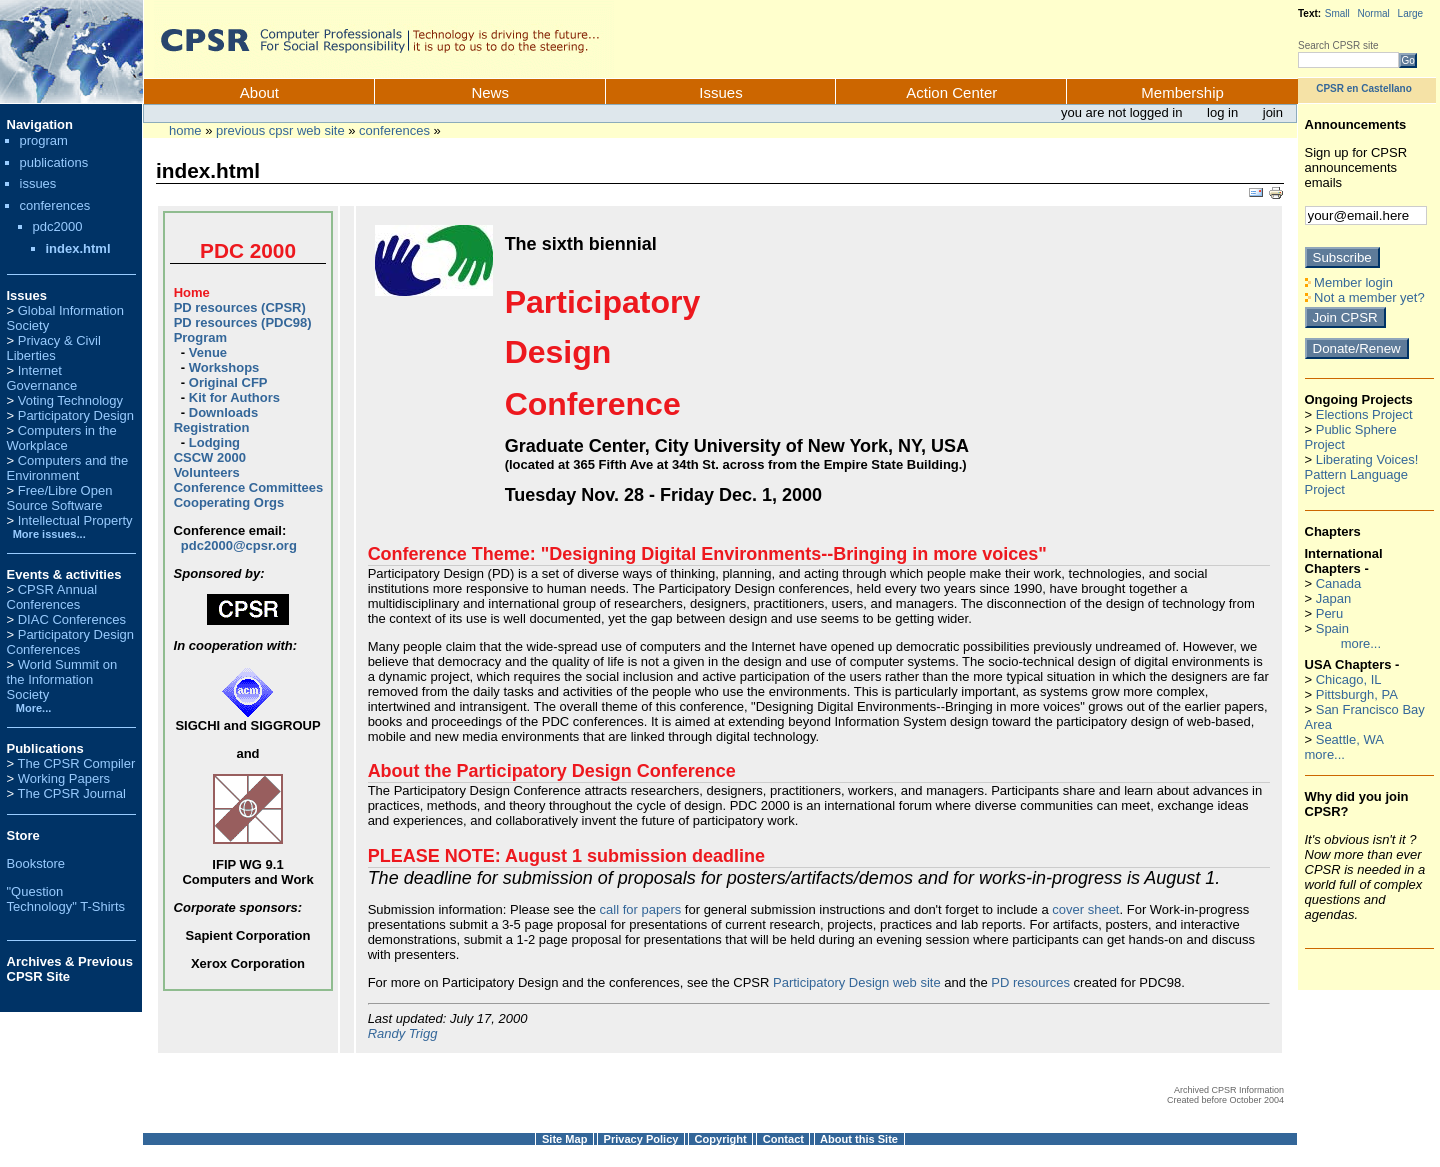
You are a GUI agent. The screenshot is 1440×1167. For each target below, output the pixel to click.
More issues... (46, 534)
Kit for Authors (234, 397)
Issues (720, 92)
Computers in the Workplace (62, 438)
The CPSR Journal (71, 793)
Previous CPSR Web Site (280, 130)
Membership (1182, 92)
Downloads (223, 412)
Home (185, 130)
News (490, 92)
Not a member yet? (1365, 297)
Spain (1332, 628)
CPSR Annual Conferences (52, 597)
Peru (1329, 613)
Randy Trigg (403, 1033)
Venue (208, 352)
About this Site (859, 1139)
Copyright (721, 1139)
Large (1411, 13)
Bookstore (36, 863)
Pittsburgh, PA (1357, 694)
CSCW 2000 (210, 457)
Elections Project (1364, 414)
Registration (212, 427)
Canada (1339, 583)
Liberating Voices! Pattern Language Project (1362, 474)
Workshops (224, 367)
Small (1337, 13)
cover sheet (1085, 909)
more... (1361, 643)
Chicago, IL (1349, 679)
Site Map (564, 1139)
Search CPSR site (1338, 45)
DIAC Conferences (72, 619)
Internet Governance (42, 378)
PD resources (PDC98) (243, 322)
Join (1273, 112)
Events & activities (64, 574)
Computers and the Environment (68, 468)
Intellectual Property (75, 520)
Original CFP (228, 382)
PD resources (1030, 982)
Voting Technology (70, 400)
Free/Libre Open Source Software (60, 498)
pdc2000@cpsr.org (239, 545)
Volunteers (207, 472)
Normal (1374, 13)
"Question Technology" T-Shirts (66, 899)
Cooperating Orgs (229, 502)
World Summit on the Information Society (62, 679)
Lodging (214, 442)
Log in (1224, 112)
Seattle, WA (1350, 739)
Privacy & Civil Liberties (54, 348)
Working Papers (64, 778)
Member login (1349, 282)
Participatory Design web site (857, 982)
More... (34, 708)
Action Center (951, 92)
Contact (783, 1139)
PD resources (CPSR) (240, 307)
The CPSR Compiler (76, 763)
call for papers (641, 909)
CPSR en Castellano (1364, 88)
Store (23, 835)
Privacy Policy (641, 1139)
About (259, 92)
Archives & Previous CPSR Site (70, 969)
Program (200, 337)
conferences (394, 130)
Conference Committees (249, 487)
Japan (1333, 598)
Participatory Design (76, 415)
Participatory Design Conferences (71, 642)
